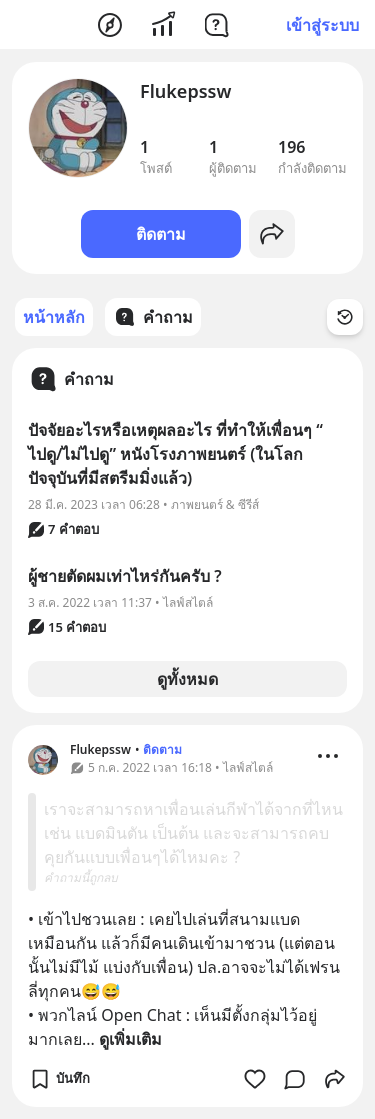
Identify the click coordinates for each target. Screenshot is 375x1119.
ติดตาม (161, 234)
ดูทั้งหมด (187, 679)
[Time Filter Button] (345, 317)
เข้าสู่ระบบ (322, 25)
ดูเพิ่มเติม (130, 1039)
